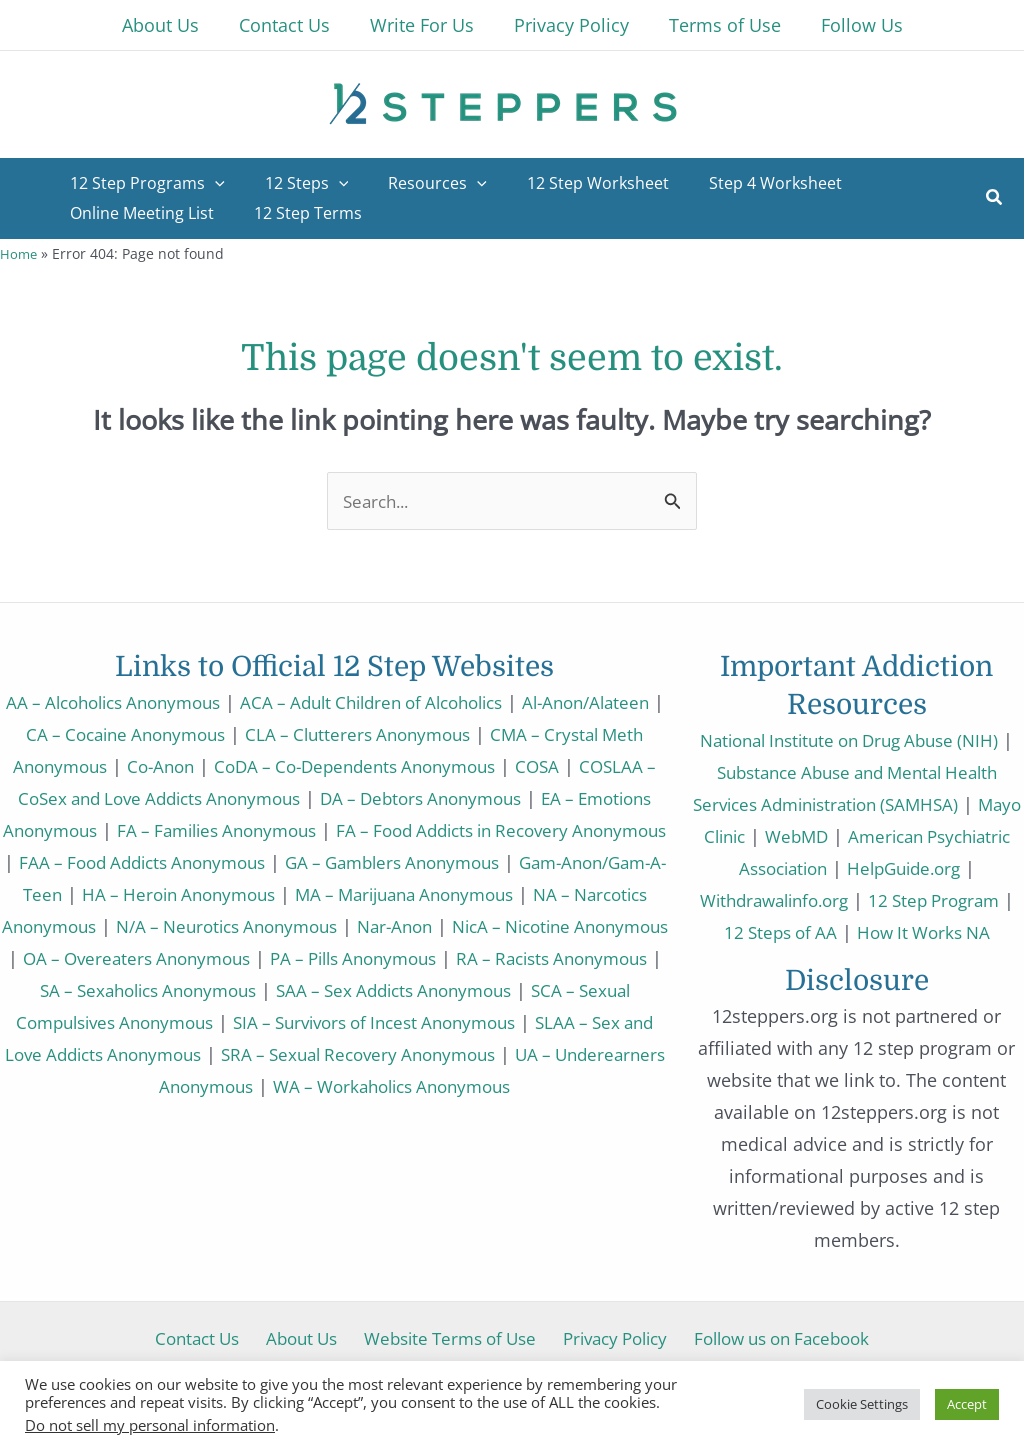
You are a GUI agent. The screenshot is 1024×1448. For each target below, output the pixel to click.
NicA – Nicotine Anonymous (367, 958)
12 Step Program (779, 932)
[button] (995, 199)
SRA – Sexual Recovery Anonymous (440, 1086)
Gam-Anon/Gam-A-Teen (318, 894)
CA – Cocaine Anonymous (244, 734)
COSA (65, 798)
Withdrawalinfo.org (920, 900)
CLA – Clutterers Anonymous (490, 734)
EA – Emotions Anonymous (251, 830)
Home (19, 253)
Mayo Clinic (763, 836)
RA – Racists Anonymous (469, 990)
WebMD (865, 836)
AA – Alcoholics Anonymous (161, 702)
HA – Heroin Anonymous (542, 894)
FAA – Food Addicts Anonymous (474, 862)
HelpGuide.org (758, 900)
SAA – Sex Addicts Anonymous (379, 1022)
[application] (211, 183)
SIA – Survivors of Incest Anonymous (397, 1054)
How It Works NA (857, 964)
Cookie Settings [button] (862, 1404)
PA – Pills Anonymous (255, 990)
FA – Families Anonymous (491, 830)
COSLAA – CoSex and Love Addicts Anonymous (303, 798)
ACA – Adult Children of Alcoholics (440, 702)
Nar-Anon (189, 958)
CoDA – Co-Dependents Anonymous (495, 766)
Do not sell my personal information (150, 1425)
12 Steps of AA (929, 932)
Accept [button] (967, 1404)
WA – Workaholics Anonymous (455, 1118)
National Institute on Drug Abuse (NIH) (856, 740)
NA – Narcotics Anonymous (387, 926)
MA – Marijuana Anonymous (133, 926)
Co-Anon (289, 766)
